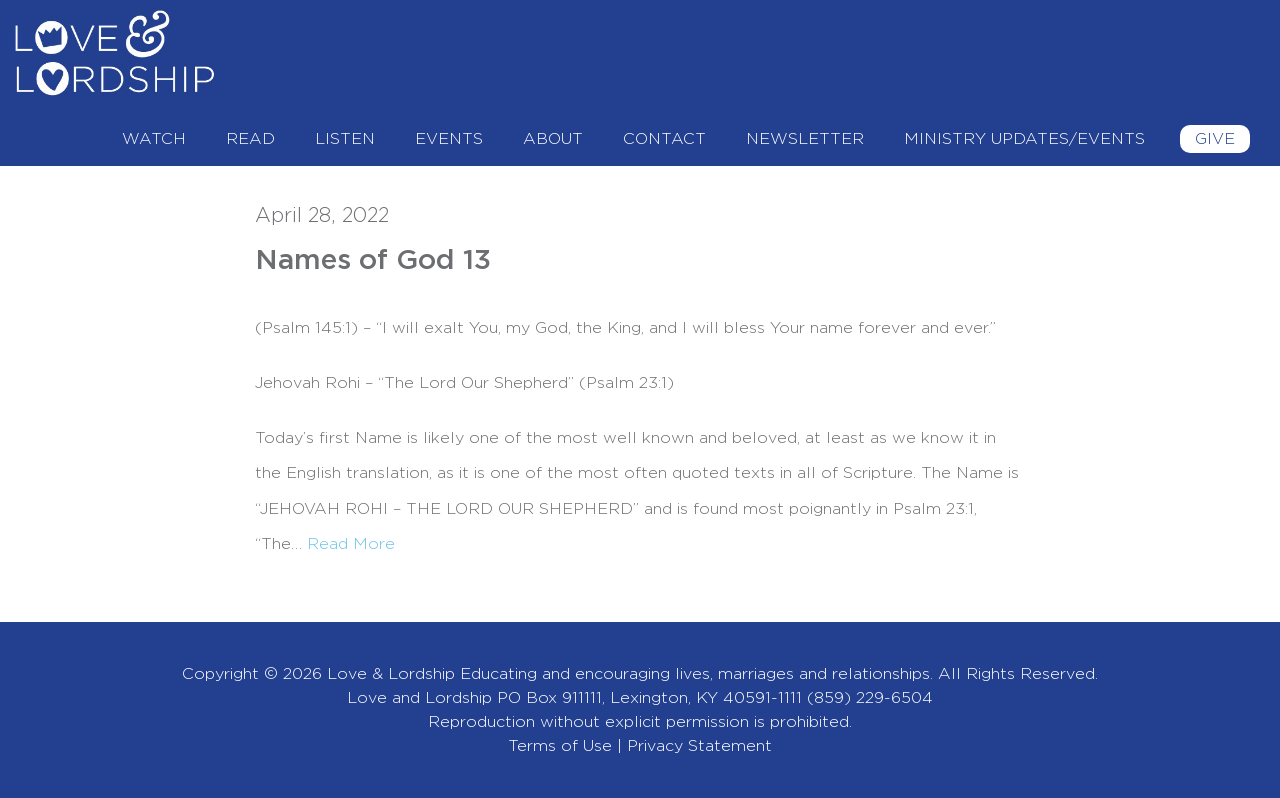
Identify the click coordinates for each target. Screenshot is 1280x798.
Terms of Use (560, 746)
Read (250, 139)
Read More (351, 544)
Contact (664, 139)
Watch (154, 139)
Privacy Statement (699, 746)
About (553, 139)
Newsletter (805, 139)
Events (449, 139)
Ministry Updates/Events (1024, 139)
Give (1215, 139)
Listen (345, 139)
